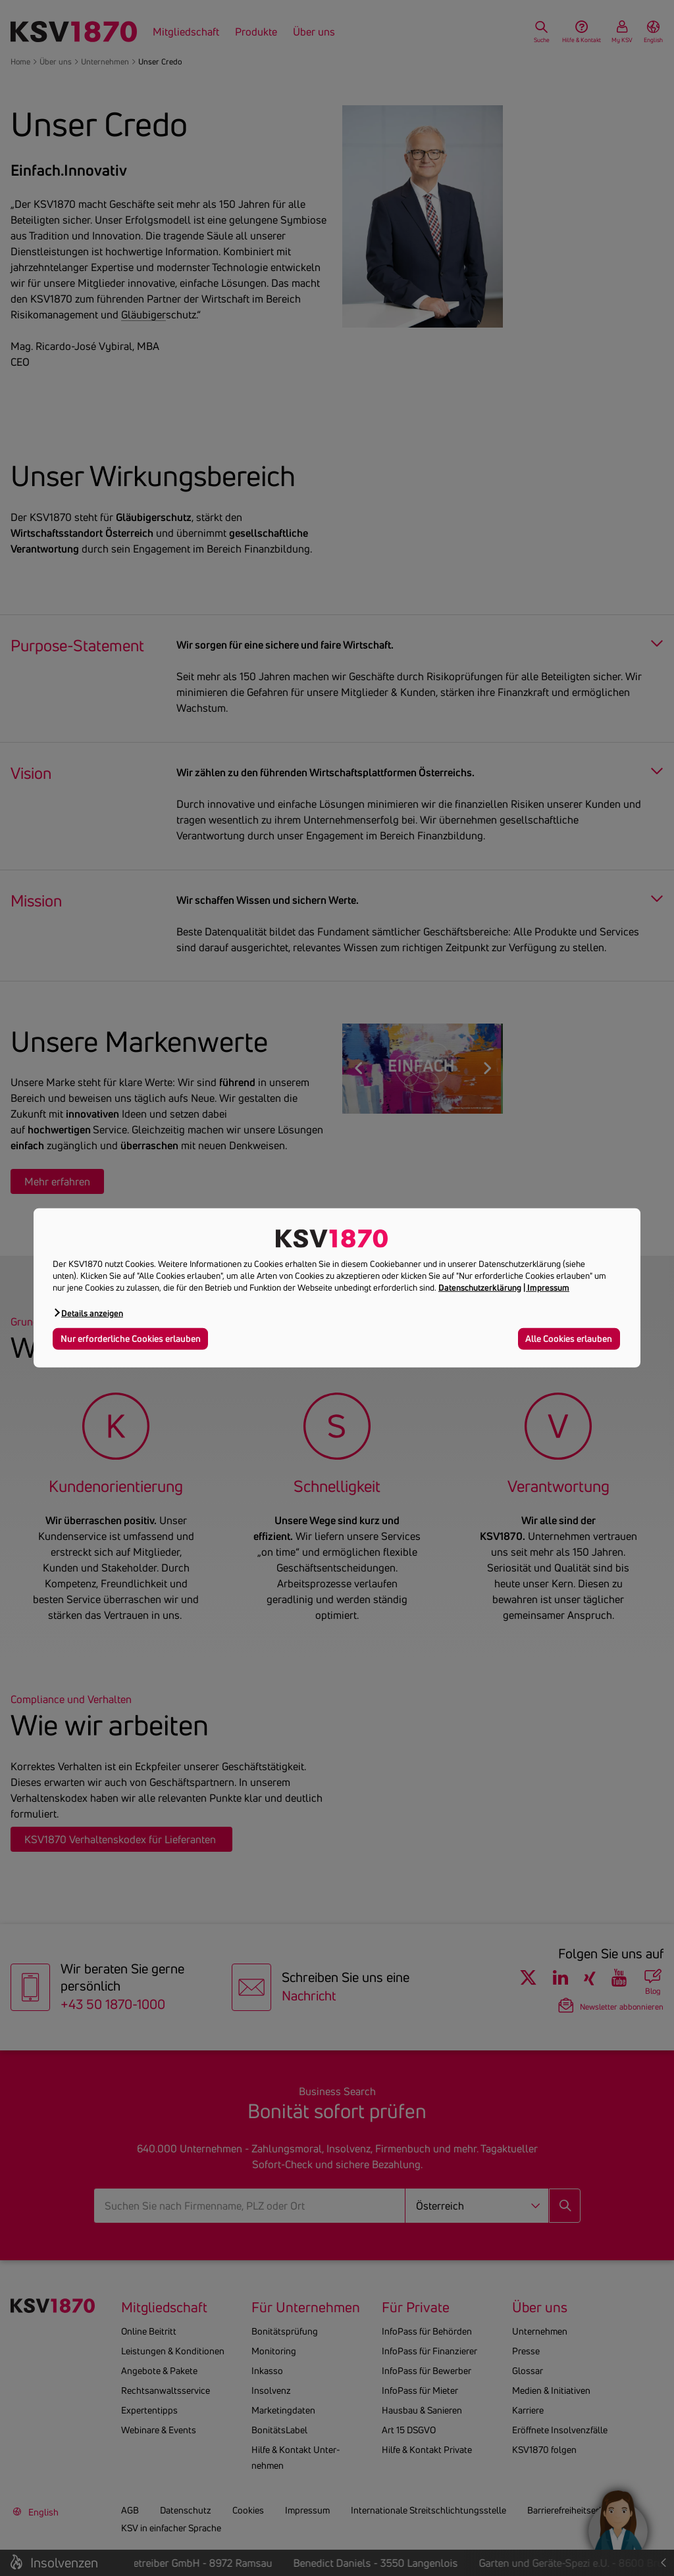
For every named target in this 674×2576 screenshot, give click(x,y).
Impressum (548, 1287)
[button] (88, 1312)
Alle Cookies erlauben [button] (568, 1338)
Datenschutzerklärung (479, 1287)
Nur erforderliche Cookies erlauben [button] (131, 1338)
